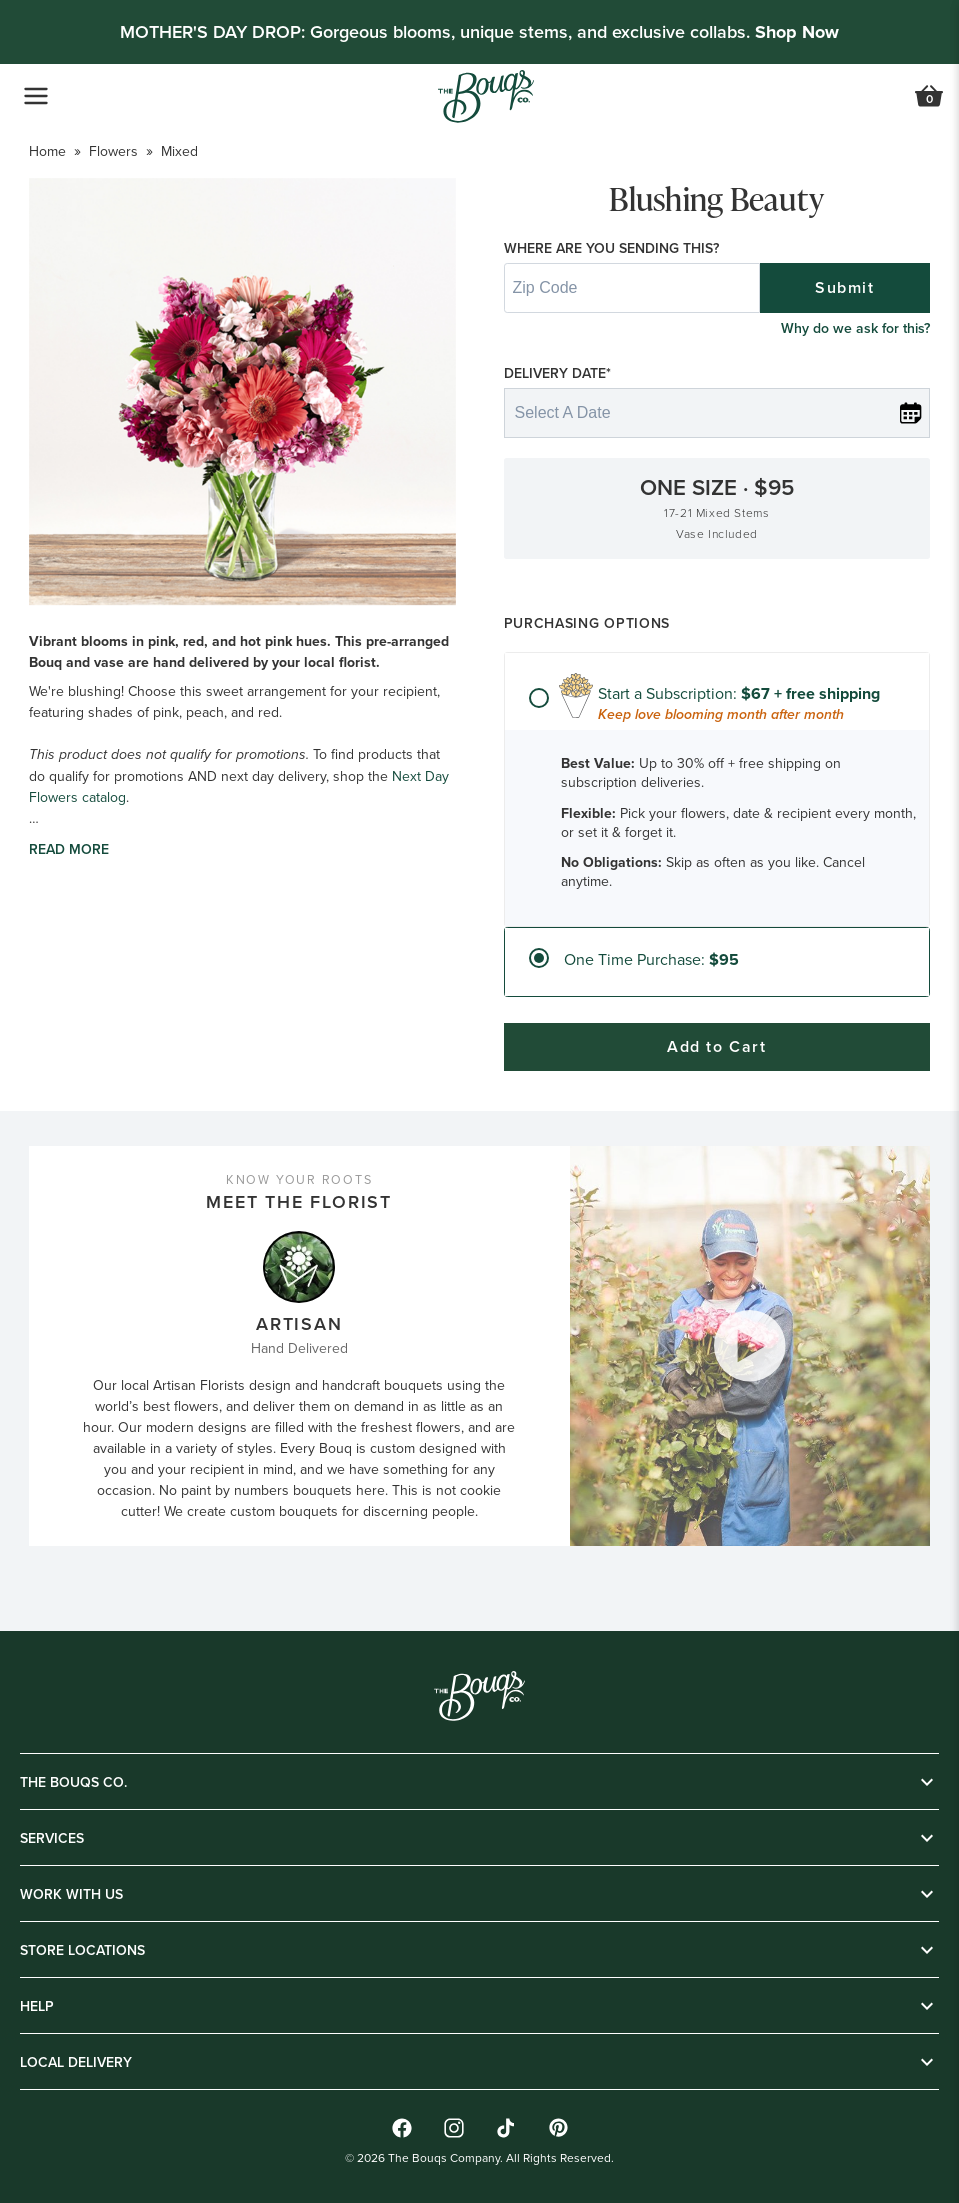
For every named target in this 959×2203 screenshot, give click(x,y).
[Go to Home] (486, 96)
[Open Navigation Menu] (36, 96)
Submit (845, 287)
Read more (69, 849)
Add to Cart (717, 1046)
